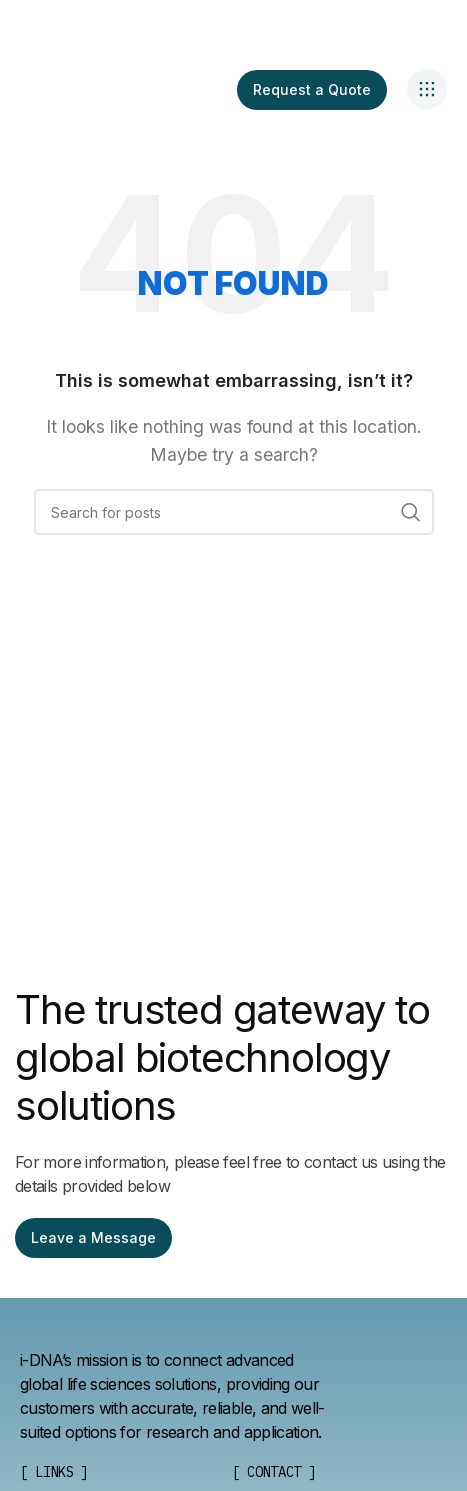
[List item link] (274, 1472)
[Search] (234, 512)
